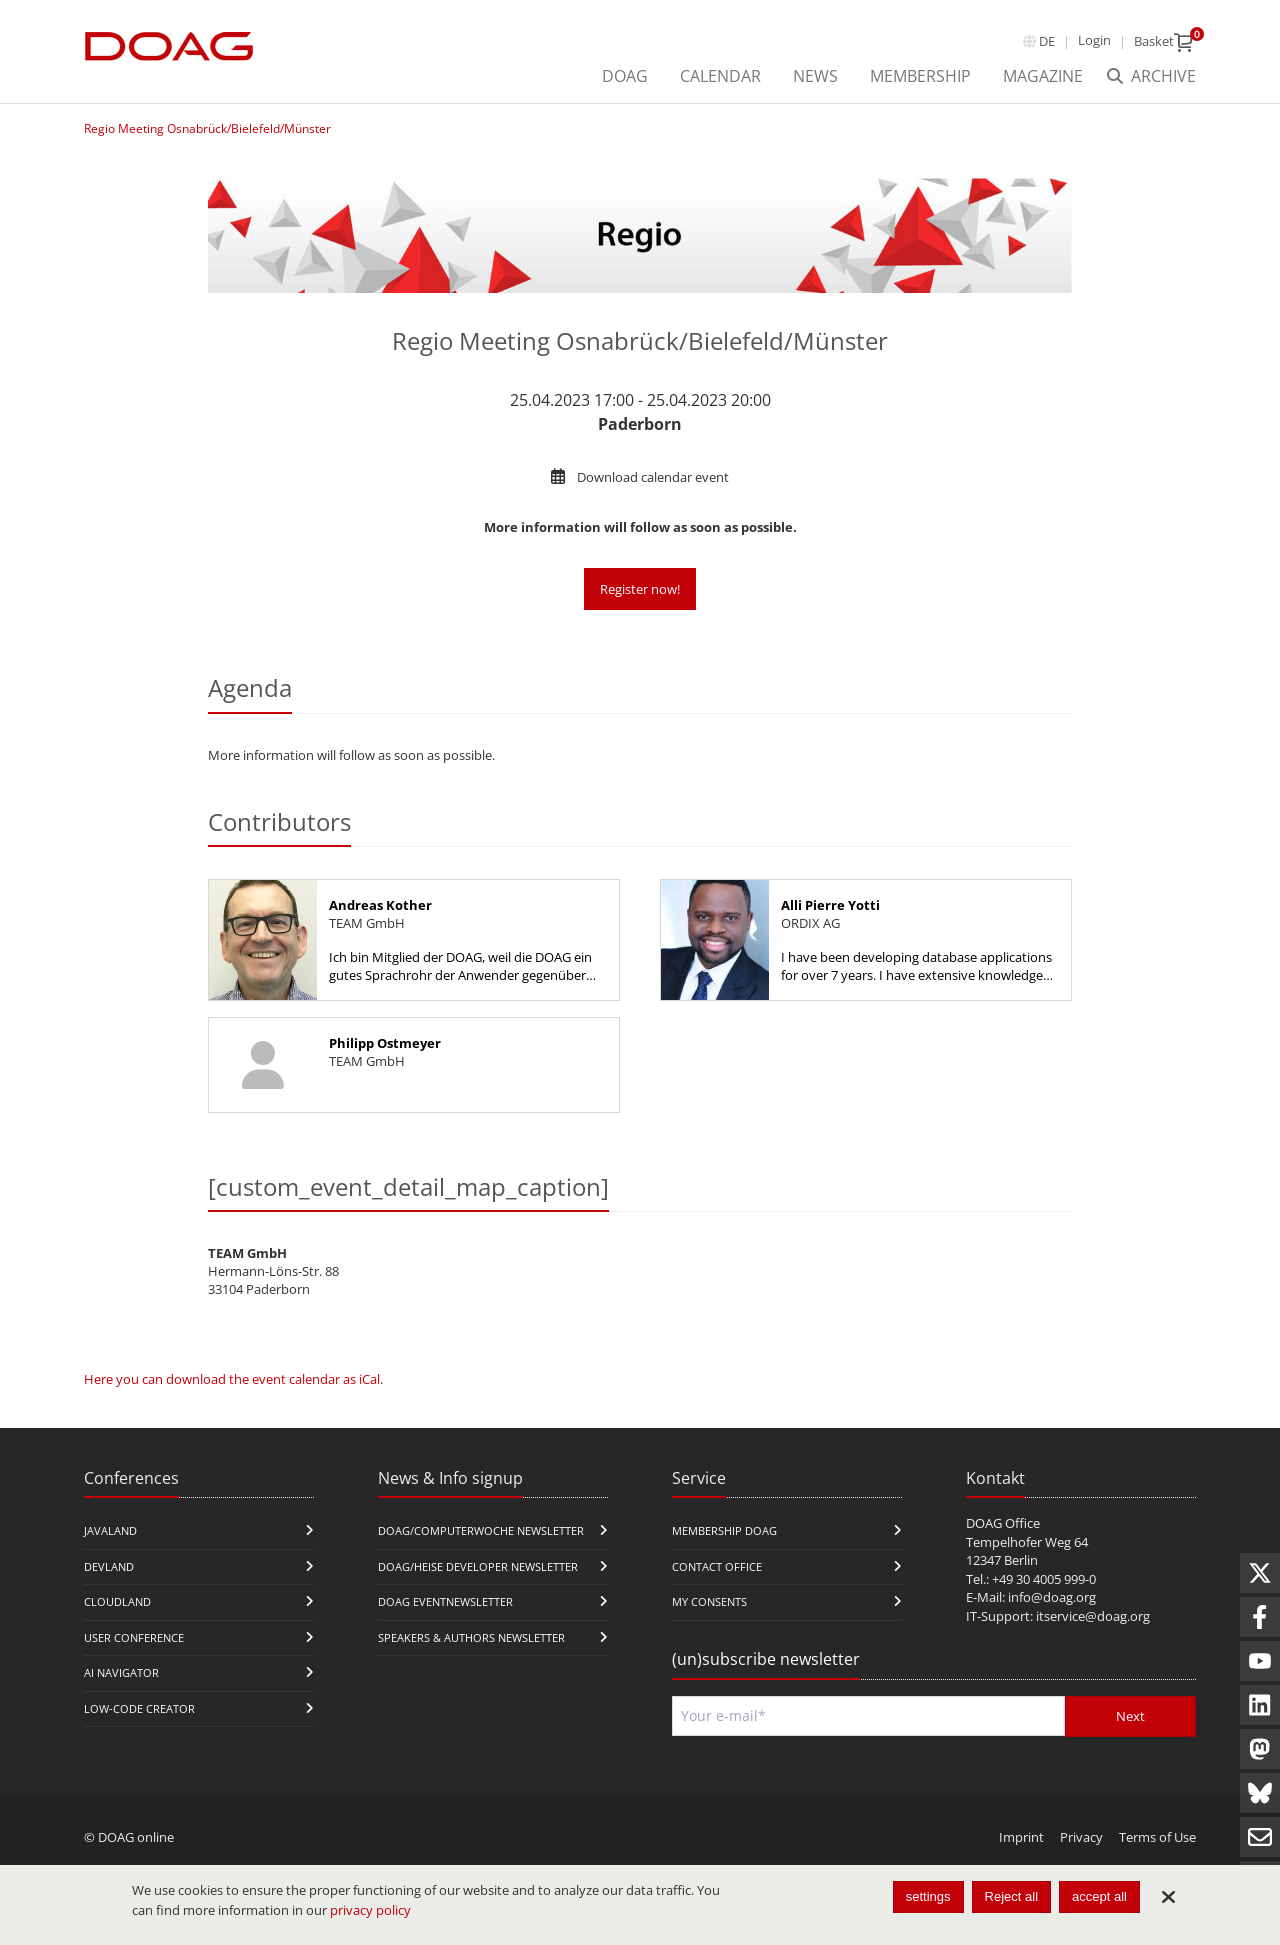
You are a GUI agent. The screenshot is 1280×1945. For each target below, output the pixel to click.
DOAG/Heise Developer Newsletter (478, 1566)
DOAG (625, 76)
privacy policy (370, 1910)
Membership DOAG (724, 1530)
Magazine (1043, 76)
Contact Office (717, 1566)
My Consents (709, 1601)
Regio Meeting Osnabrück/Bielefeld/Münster (207, 128)
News (815, 76)
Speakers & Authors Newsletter (471, 1637)
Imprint (1021, 1837)
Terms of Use (1157, 1837)
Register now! (640, 589)
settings (928, 1896)
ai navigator (121, 1672)
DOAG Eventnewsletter (445, 1601)
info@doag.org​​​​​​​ (1052, 1597)
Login (1094, 40)
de (1047, 41)
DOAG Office (1003, 1523)
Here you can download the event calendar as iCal (232, 1379)
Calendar (720, 76)
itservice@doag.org (1093, 1616)
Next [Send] (1130, 1716)
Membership (920, 76)
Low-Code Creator (139, 1708)
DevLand (109, 1566)
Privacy (1081, 1837)
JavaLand (110, 1530)
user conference (134, 1637)
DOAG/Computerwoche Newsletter (481, 1530)
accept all (1099, 1896)
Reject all (1011, 1896)
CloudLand (117, 1601)
